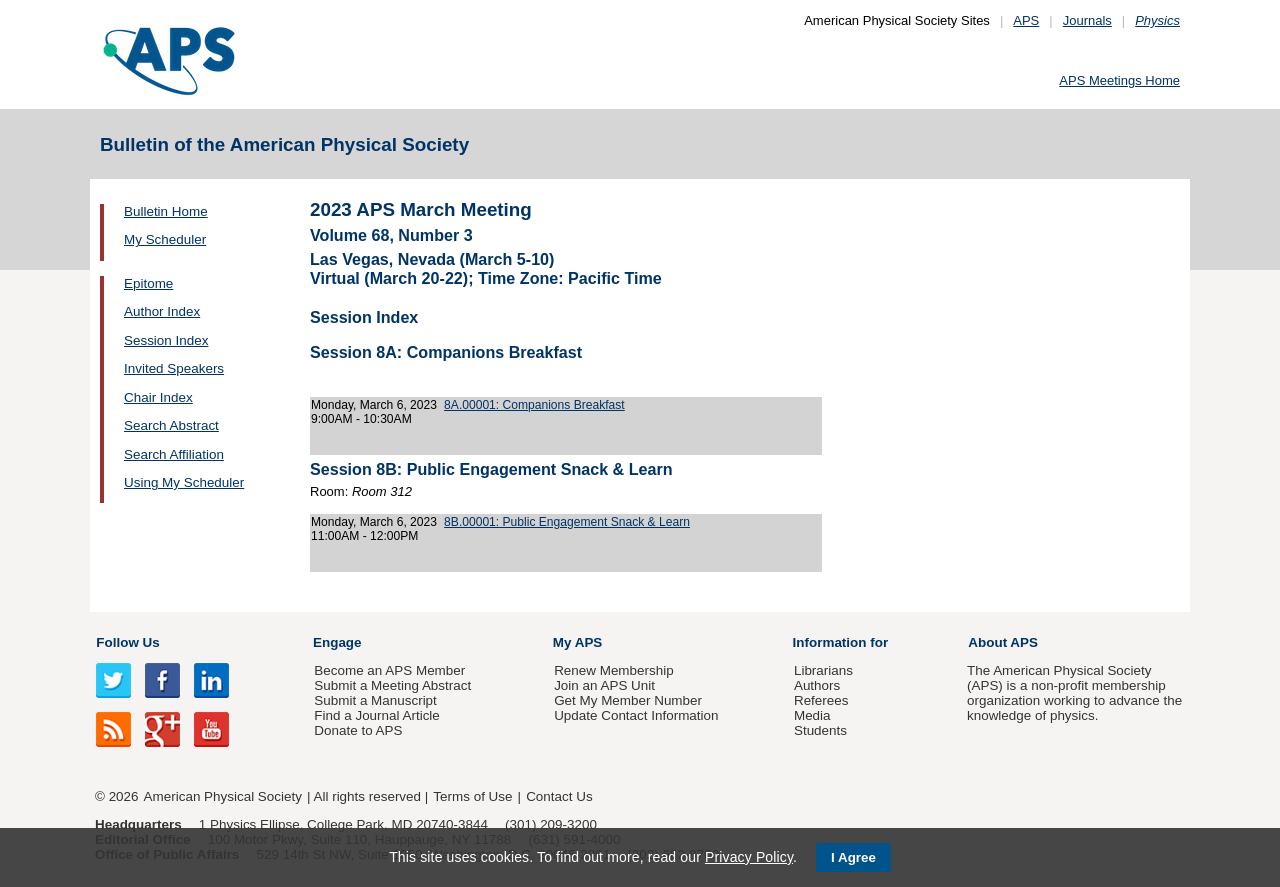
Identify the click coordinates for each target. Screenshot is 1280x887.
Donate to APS (358, 730)
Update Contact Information (636, 715)
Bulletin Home (166, 211)
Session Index (166, 340)
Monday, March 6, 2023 (374, 405)
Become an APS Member (389, 670)
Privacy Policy (749, 857)
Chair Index (158, 397)
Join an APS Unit (604, 685)
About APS (1003, 642)
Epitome (148, 283)
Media (812, 715)
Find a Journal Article (376, 715)
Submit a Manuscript (375, 700)
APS (1026, 20)
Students (820, 730)
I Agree (853, 857)
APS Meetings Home (1119, 80)
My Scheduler (165, 239)
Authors (817, 685)
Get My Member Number (628, 700)
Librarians (823, 670)
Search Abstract (171, 425)
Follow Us (127, 642)
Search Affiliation (174, 454)
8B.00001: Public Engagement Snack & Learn (567, 522)
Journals (1087, 20)
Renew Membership (614, 670)
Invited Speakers (174, 368)
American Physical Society (223, 796)
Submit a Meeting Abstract (392, 685)
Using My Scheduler (184, 482)
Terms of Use (472, 796)
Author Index (162, 311)
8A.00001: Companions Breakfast (534, 405)
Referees (821, 700)
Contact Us (559, 796)
